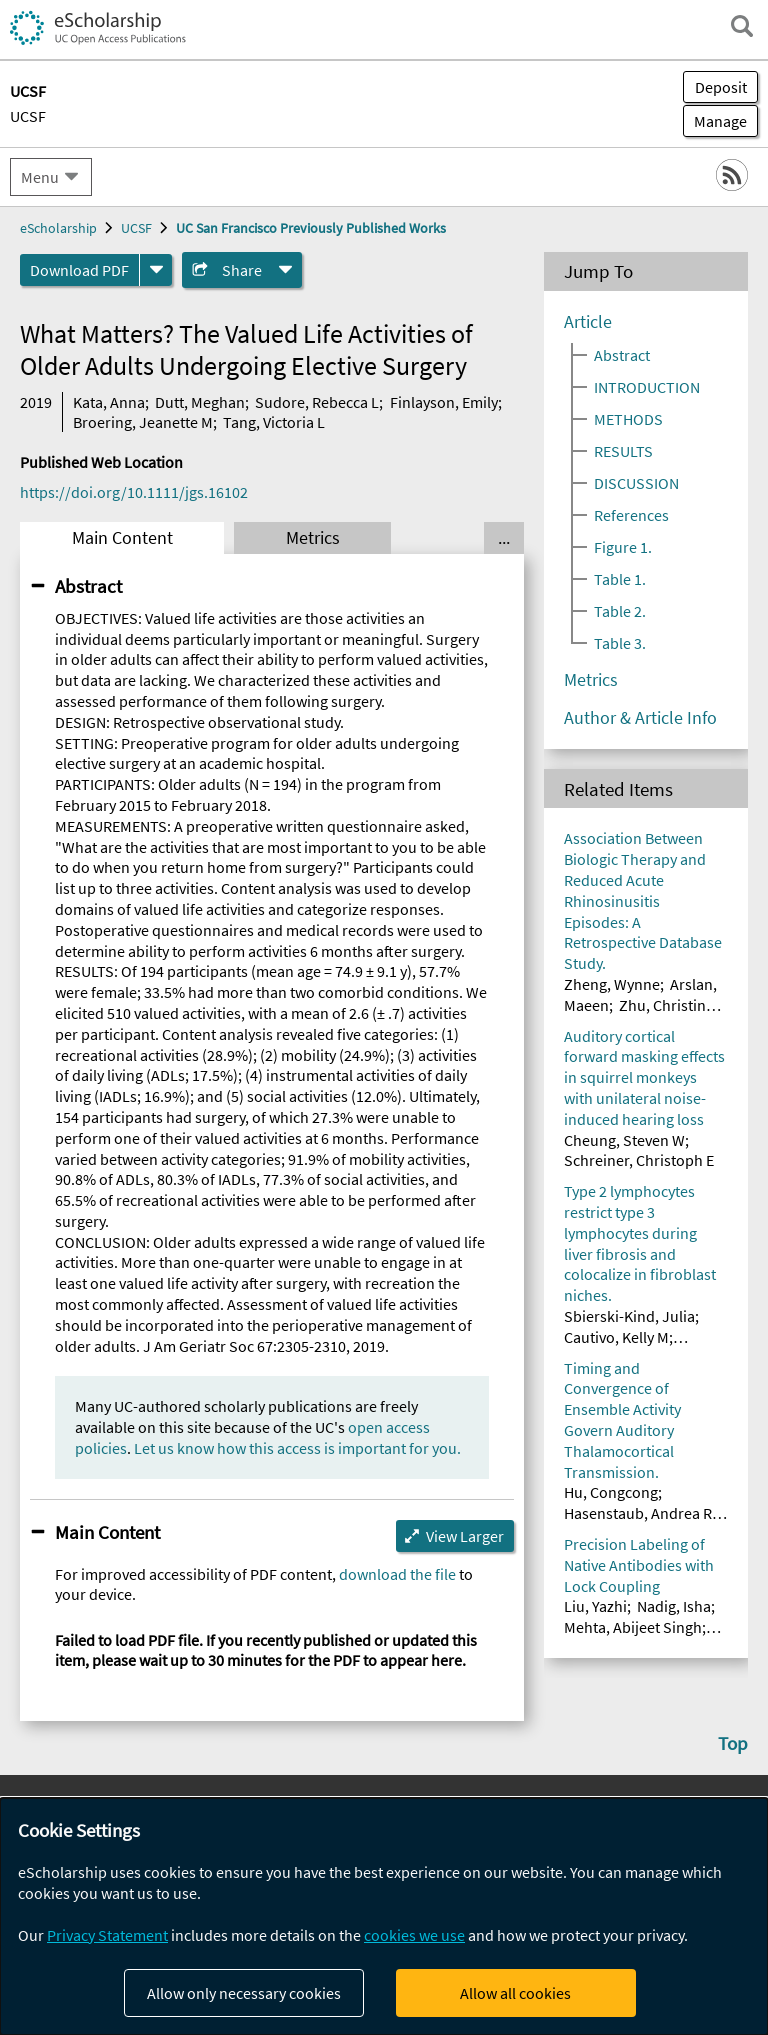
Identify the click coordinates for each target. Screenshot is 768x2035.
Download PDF (79, 270)
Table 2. (620, 611)
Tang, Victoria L (274, 422)
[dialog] (384, 1916)
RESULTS (623, 451)
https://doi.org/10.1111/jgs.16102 (134, 492)
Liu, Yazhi (595, 1606)
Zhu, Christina (666, 1005)
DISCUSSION (636, 483)
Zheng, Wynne (612, 984)
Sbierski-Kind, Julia (629, 1316)
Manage (715, 121)
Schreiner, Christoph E (639, 1160)
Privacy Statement (107, 1935)
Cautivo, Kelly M (616, 1337)
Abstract (88, 586)
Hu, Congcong (611, 1492)
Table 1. (620, 579)
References (631, 515)
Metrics (313, 538)
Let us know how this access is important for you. (297, 1448)
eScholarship (58, 228)
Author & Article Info (640, 718)
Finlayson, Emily (444, 402)
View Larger (465, 1536)
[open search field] (742, 26)
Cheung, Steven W (624, 1140)
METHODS (628, 419)
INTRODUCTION (647, 387)
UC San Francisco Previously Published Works (311, 228)
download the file (397, 1574)
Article (588, 322)
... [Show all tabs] (504, 538)
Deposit (721, 87)
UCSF (28, 116)
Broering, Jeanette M (143, 422)
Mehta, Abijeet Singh (633, 1627)
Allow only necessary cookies (244, 1993)
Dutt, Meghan (200, 402)
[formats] (156, 270)
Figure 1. (623, 547)
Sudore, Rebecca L (317, 402)
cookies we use (414, 1935)
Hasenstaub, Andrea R (638, 1513)
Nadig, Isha (674, 1606)
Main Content (122, 538)
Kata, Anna (109, 402)
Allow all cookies (515, 1993)
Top (733, 1743)
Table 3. (620, 643)
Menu (40, 177)
